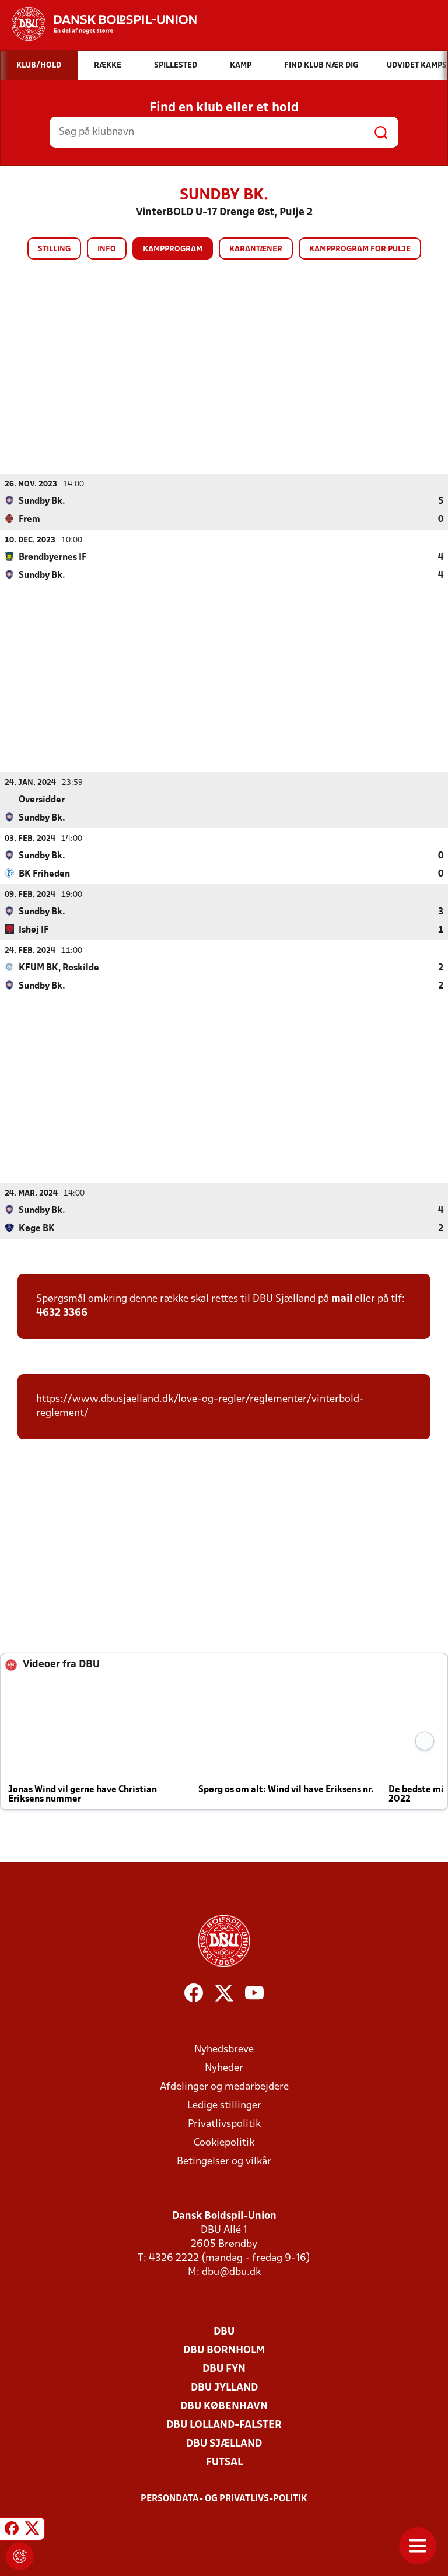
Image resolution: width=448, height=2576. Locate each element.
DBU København (224, 2406)
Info (106, 249)
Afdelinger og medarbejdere (224, 2086)
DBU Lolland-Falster (224, 2425)
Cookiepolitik (224, 2142)
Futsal (224, 2462)
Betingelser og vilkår (224, 2161)
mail (341, 1298)
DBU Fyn (224, 2369)
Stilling (54, 249)
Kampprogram (172, 249)
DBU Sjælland (224, 2443)
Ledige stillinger (224, 2105)
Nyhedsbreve (224, 2049)
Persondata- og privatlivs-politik (224, 2498)
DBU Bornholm (224, 2350)
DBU (224, 2331)
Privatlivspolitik (224, 2124)
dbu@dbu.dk (231, 2272)
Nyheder (224, 2068)
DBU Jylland (224, 2387)
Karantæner (255, 249)
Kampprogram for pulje (360, 249)
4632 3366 (62, 1312)
